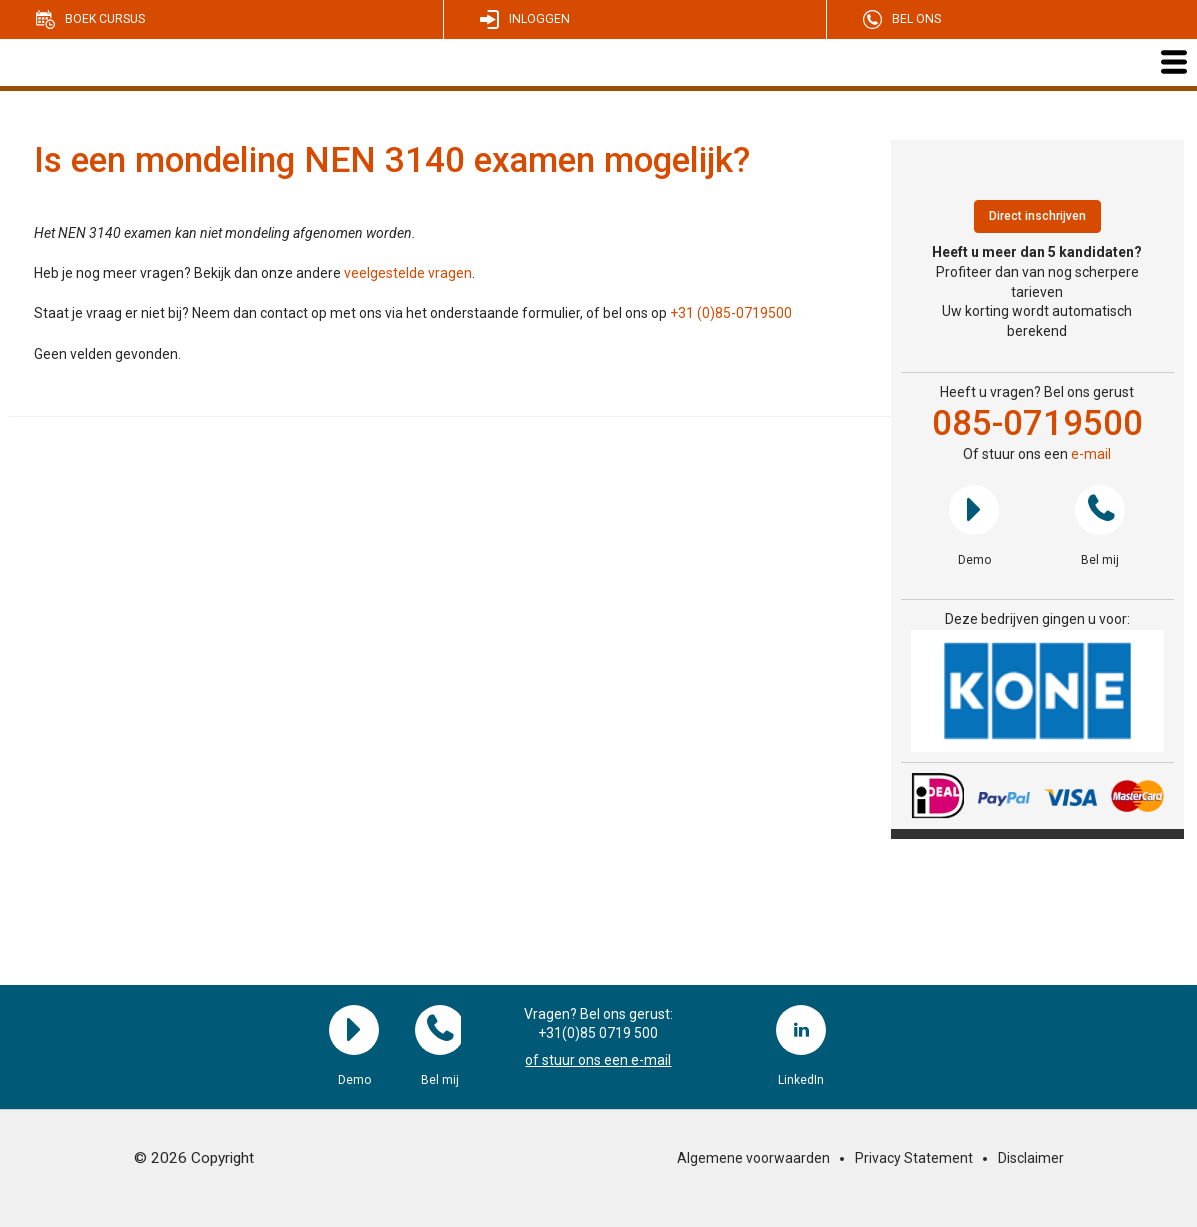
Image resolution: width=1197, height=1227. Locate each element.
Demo (974, 510)
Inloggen (539, 19)
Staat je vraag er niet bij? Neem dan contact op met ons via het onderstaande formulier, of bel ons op (352, 313)
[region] (1037, 691)
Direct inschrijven (1037, 216)
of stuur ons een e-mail (598, 1060)
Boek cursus (105, 19)
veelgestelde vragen (408, 273)
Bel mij (1100, 510)
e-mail (1091, 454)
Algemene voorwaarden (753, 1158)
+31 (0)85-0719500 (731, 313)
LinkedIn (801, 1030)
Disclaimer (1031, 1158)
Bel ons (916, 19)
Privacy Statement (914, 1158)
